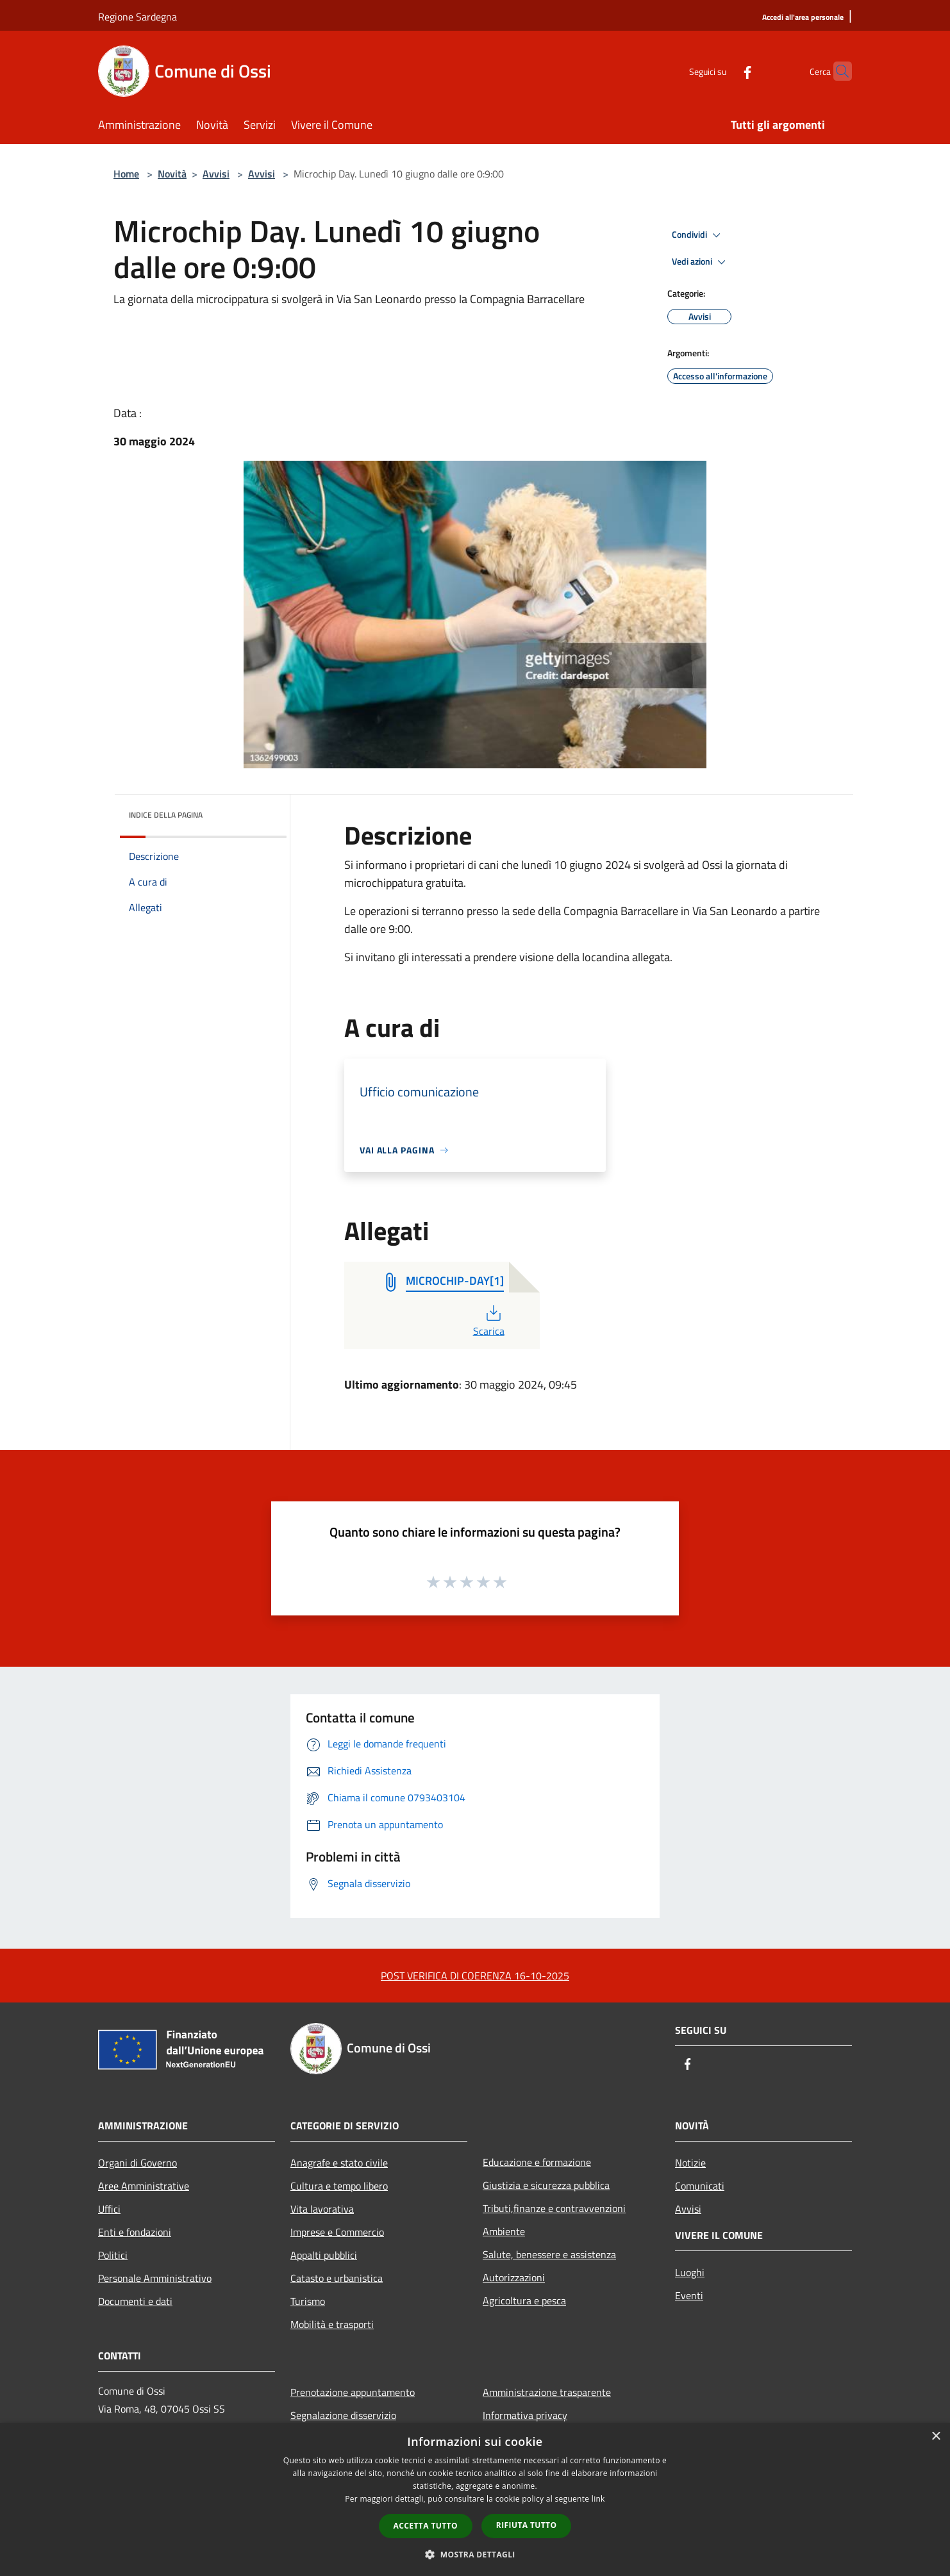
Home (126, 173)
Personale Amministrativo (155, 2278)
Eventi (689, 2295)
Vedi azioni (700, 262)
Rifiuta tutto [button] (526, 2525)
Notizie (690, 2162)
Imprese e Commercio (337, 2232)
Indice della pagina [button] (166, 815)
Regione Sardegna (137, 16)
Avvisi (216, 173)
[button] (475, 2554)
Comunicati (699, 2185)
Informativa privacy (525, 2415)
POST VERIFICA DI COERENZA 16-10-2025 (475, 1975)
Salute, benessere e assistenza (549, 2254)
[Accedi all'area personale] (803, 18)
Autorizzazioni (514, 2277)
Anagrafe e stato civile (339, 2162)
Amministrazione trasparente (547, 2392)
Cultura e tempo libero (339, 2185)
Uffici (109, 2209)
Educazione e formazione (537, 2162)
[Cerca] (836, 71)
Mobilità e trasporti (332, 2324)
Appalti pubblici (323, 2255)
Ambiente (504, 2231)
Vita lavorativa (322, 2209)
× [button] (935, 2436)
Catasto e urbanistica (336, 2278)
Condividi (698, 235)
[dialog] (475, 2499)
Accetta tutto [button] (426, 2525)
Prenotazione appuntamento (352, 2392)
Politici (113, 2255)
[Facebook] (722, 70)
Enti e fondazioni (134, 2232)
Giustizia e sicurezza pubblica (546, 2185)
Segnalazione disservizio (343, 2415)
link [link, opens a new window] (598, 2498)
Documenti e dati (135, 2301)
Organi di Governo (137, 2162)
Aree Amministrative (143, 2185)
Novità (172, 173)
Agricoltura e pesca (524, 2300)
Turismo (307, 2301)
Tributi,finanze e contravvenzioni (554, 2208)
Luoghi (689, 2272)
